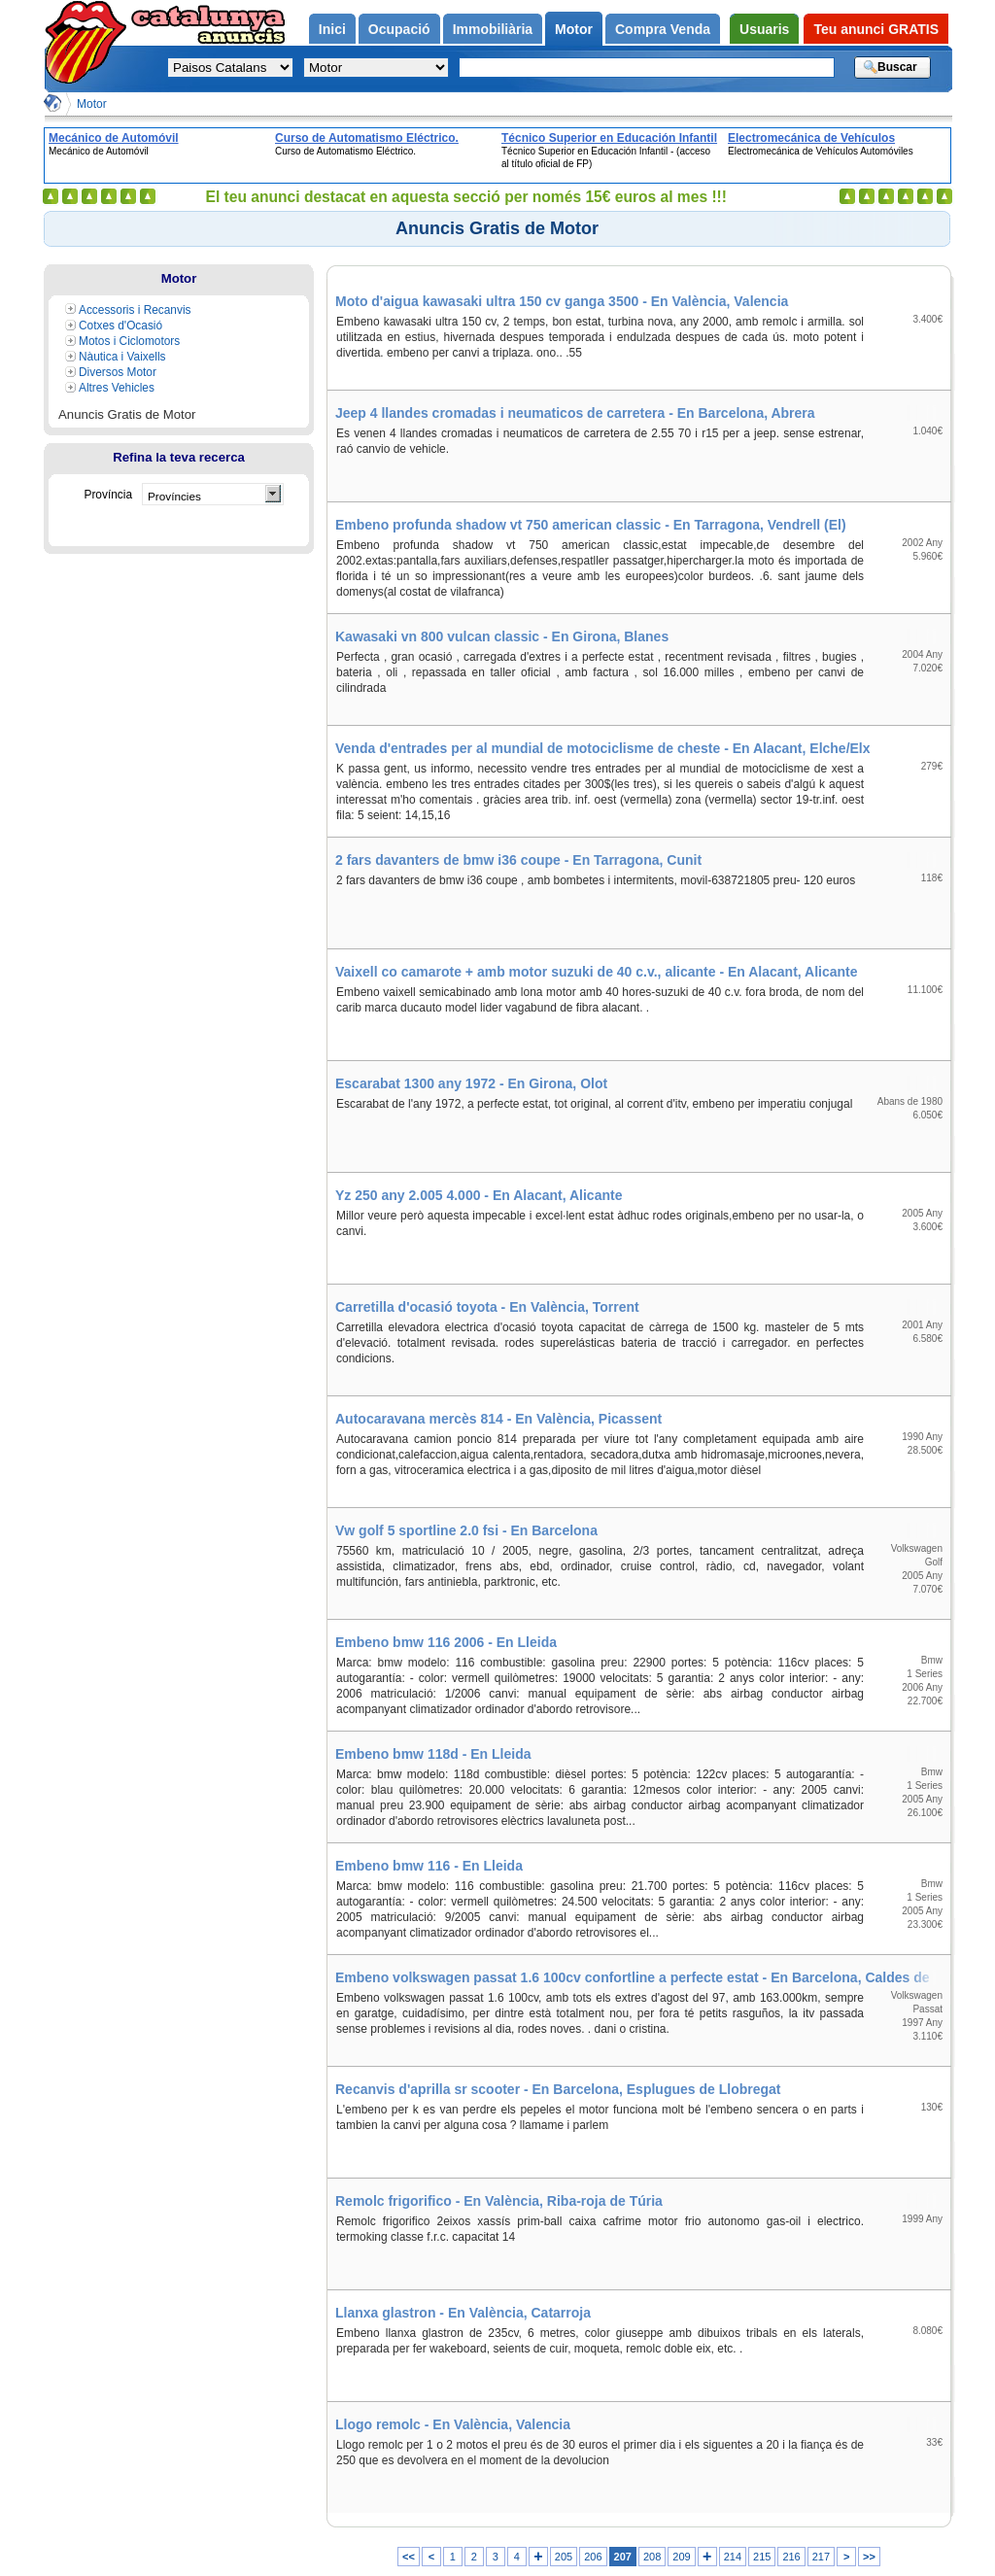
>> (869, 2556)
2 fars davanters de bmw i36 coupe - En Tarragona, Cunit (518, 860)
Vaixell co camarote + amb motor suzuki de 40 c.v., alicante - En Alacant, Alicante (596, 971)
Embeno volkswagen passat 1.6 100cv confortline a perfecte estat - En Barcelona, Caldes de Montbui (642, 1977)
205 (563, 2556)
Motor (92, 104)
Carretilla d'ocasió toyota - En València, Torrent (487, 1307)
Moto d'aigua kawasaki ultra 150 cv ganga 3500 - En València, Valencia (561, 301)
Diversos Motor (117, 372)
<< (408, 2556)
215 (762, 2556)
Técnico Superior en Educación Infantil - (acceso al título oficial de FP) (609, 138)
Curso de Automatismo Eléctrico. (367, 138)
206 (592, 2556)
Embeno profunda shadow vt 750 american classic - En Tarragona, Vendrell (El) (590, 524)
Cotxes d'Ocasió (120, 325)
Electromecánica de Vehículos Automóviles (811, 138)
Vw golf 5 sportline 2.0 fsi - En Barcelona (466, 1530)
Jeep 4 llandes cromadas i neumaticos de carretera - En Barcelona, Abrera (575, 413)
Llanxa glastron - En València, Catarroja (463, 2312)
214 (732, 2556)
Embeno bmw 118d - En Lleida (433, 1754)
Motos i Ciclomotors (129, 341)
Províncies (174, 496)
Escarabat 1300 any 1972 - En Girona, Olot (471, 1083)
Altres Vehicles (116, 388)
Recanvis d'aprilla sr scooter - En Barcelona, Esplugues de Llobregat (557, 2089)
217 (821, 2556)
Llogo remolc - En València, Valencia (452, 2424)
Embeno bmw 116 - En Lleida (429, 1865)
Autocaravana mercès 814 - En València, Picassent (498, 1418)
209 (681, 2556)
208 (652, 2556)
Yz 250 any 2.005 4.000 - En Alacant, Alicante (478, 1195)
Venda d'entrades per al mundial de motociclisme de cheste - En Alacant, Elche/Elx (603, 748)
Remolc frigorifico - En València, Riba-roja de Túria (499, 2201)
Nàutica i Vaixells (122, 356)
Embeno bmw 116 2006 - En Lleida (446, 1642)
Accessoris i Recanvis (135, 310)
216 (791, 2556)
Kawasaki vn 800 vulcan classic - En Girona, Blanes (502, 636)
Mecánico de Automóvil (114, 138)
